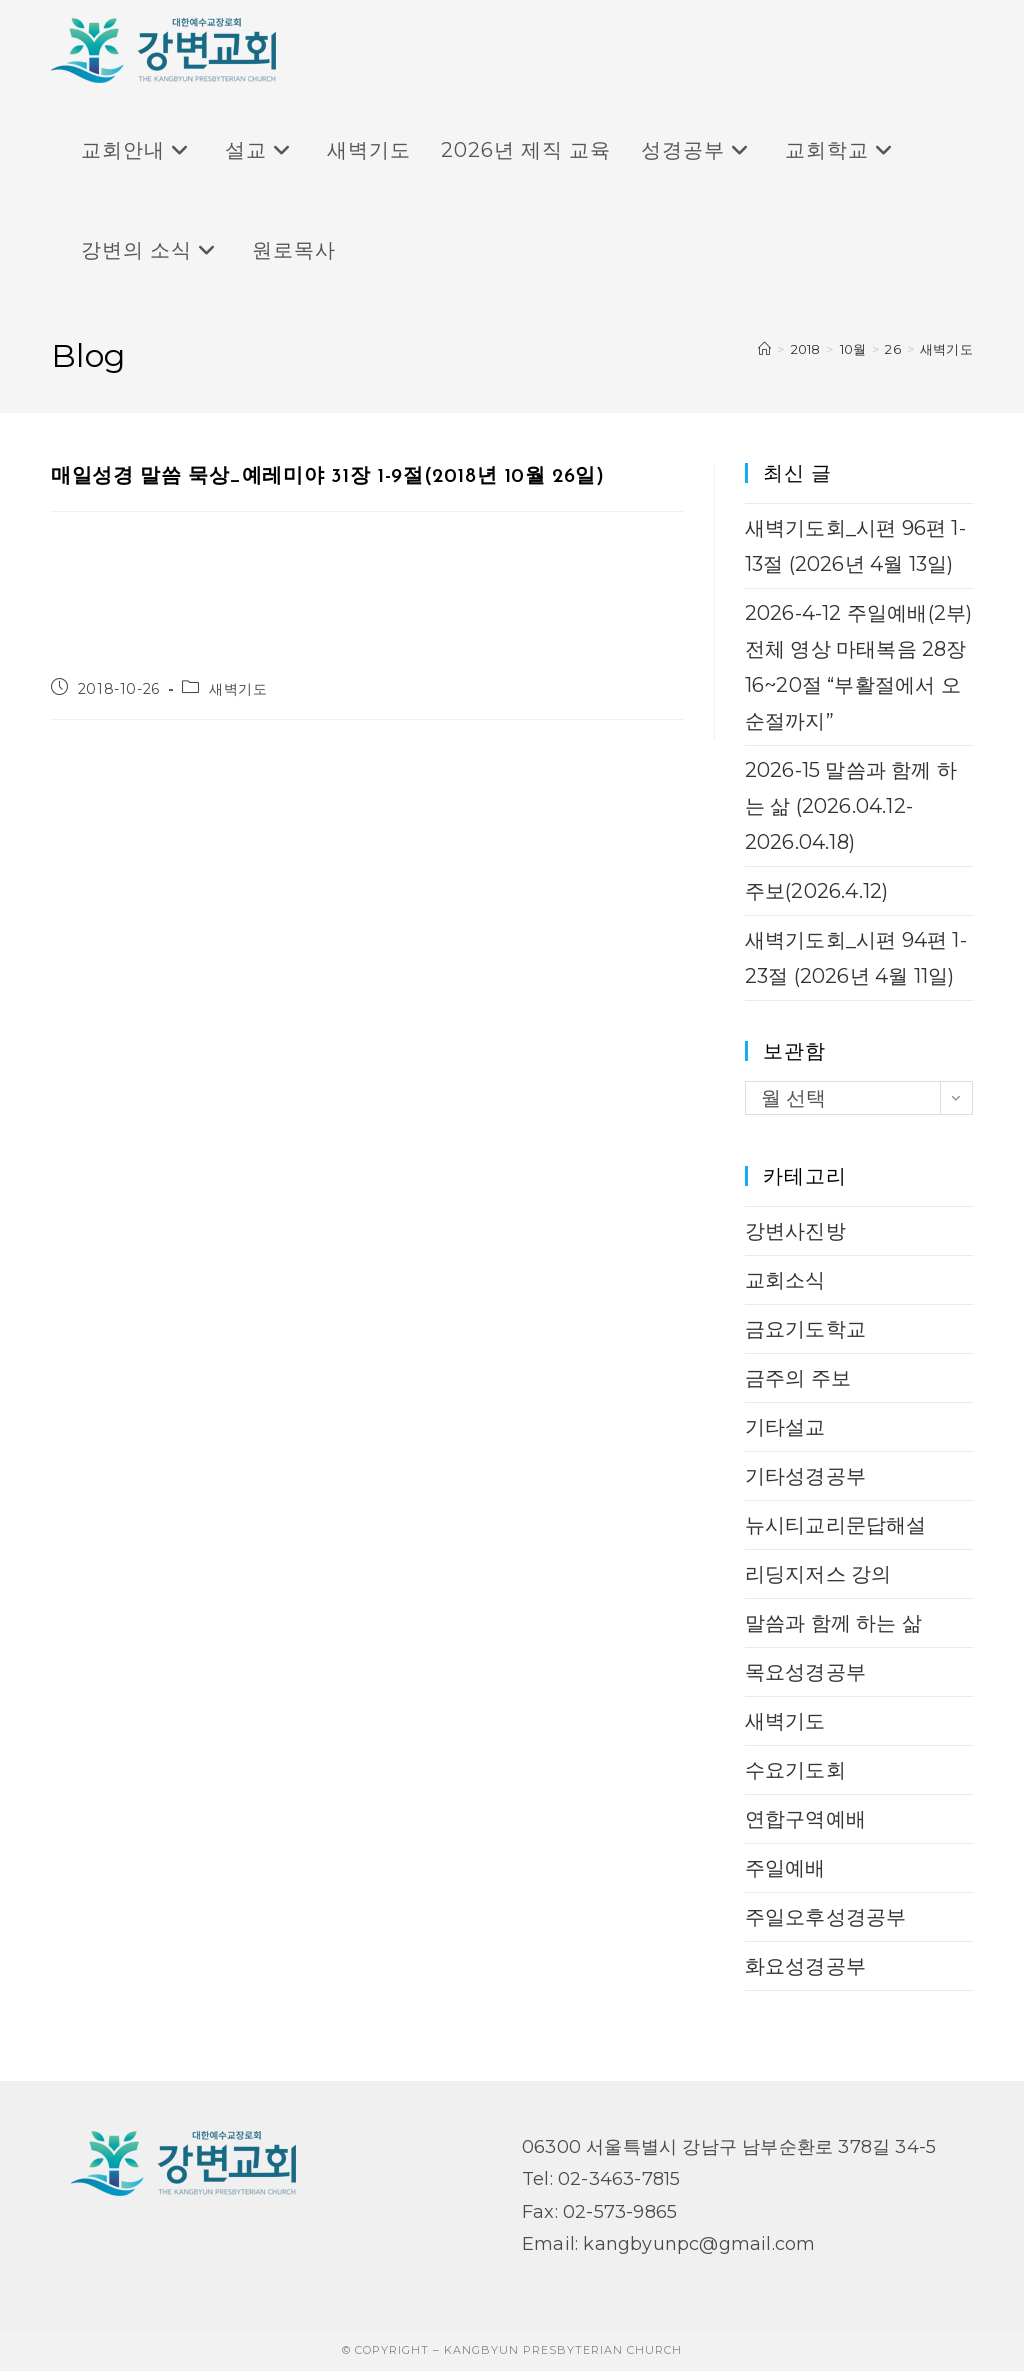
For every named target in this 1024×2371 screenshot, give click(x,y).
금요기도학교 (805, 1329)
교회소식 (785, 1280)
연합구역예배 (805, 1819)
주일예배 (785, 1868)
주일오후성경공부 (826, 1917)
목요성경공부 (805, 1672)
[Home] (764, 349)
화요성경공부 (805, 1966)
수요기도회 (795, 1770)
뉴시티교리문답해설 (836, 1525)
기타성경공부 (805, 1476)
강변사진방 (795, 1231)
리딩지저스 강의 (818, 1574)
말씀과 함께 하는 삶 (833, 1623)
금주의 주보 (798, 1378)
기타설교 (785, 1427)
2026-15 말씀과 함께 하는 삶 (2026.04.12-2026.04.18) (851, 806)
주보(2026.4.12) (817, 891)
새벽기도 (946, 349)
